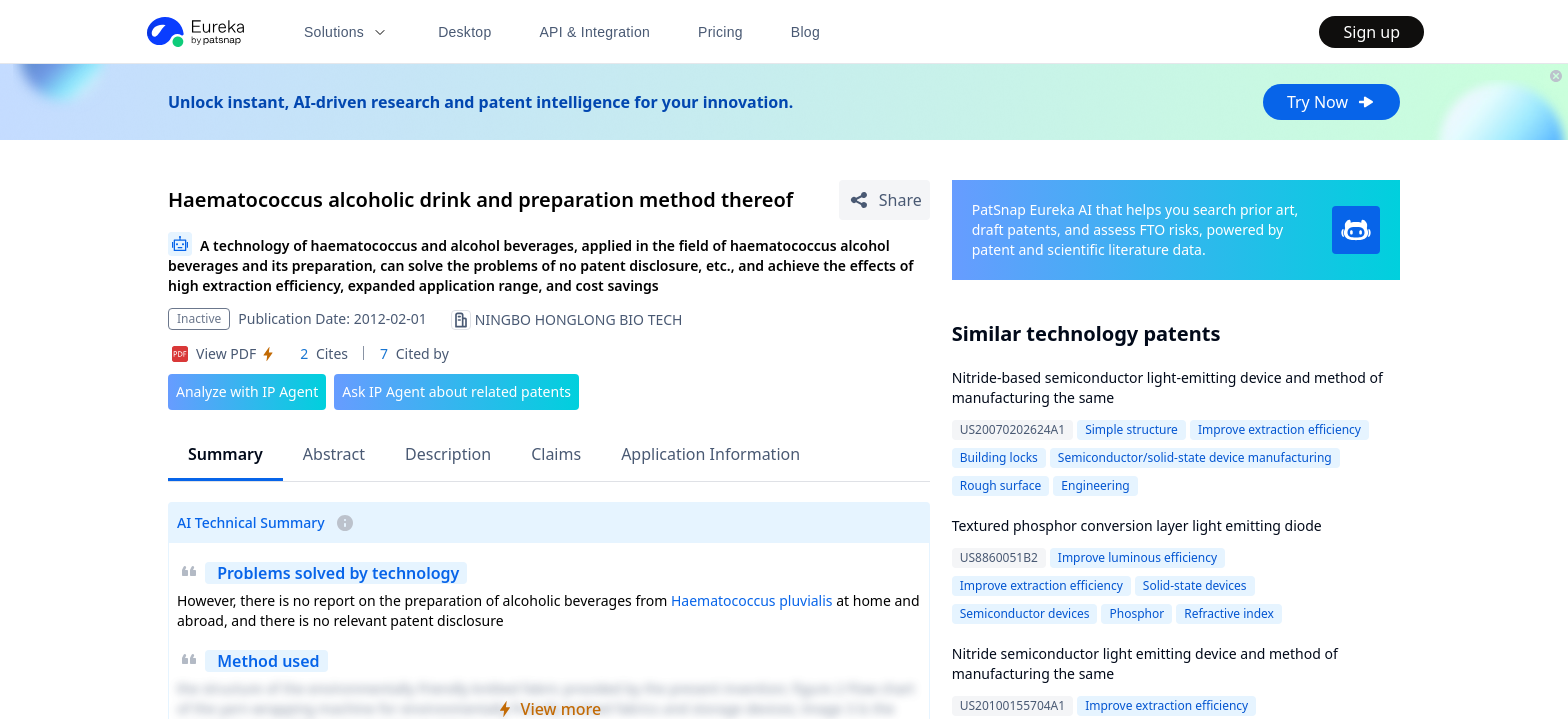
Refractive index (1229, 613)
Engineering (1095, 485)
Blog (805, 32)
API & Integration (594, 32)
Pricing (720, 32)
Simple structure (1131, 429)
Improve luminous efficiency (1137, 557)
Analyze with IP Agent (247, 391)
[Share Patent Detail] (884, 200)
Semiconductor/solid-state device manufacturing (1195, 457)
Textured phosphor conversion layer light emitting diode (1137, 525)
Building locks (999, 457)
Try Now (1331, 102)
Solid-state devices (1195, 585)
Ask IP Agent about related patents (456, 391)
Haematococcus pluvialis (752, 600)
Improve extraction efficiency (1279, 429)
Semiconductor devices (1025, 613)
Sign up (1371, 32)
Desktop (464, 32)
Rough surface (1001, 485)
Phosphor (1136, 613)
